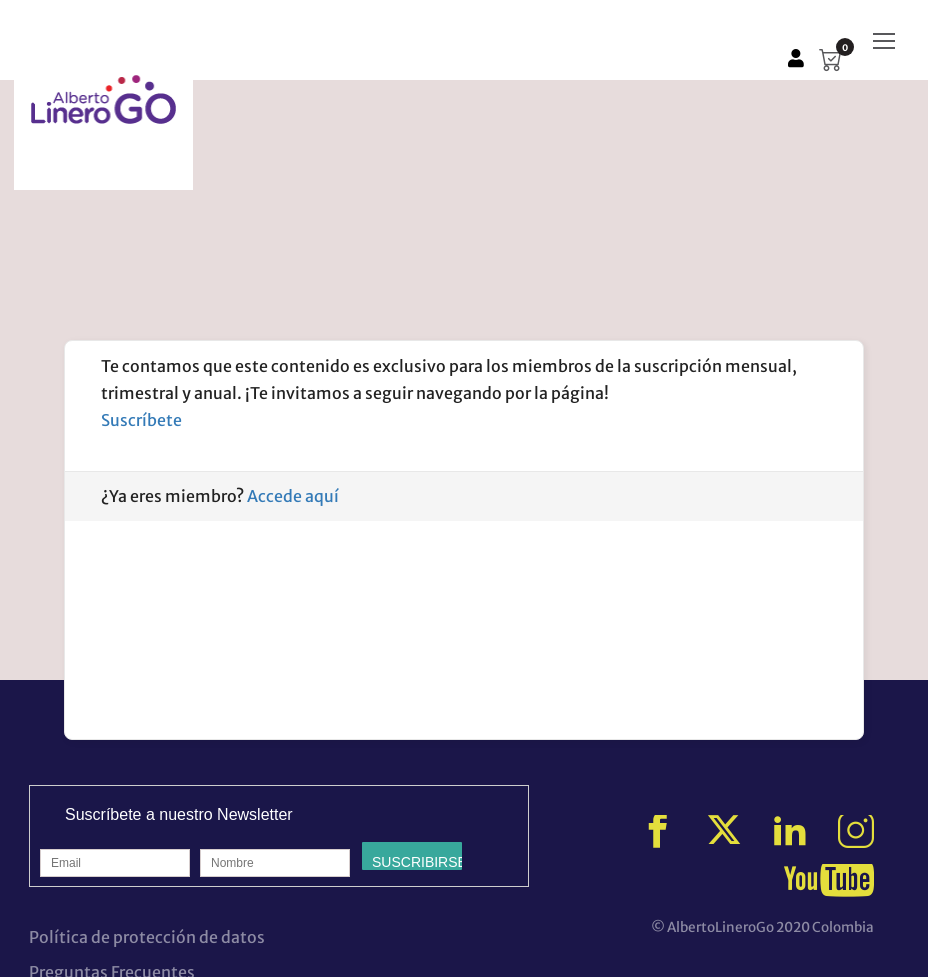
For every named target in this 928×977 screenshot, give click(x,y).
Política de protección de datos (147, 937)
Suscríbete (141, 420)
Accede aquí (293, 496)
